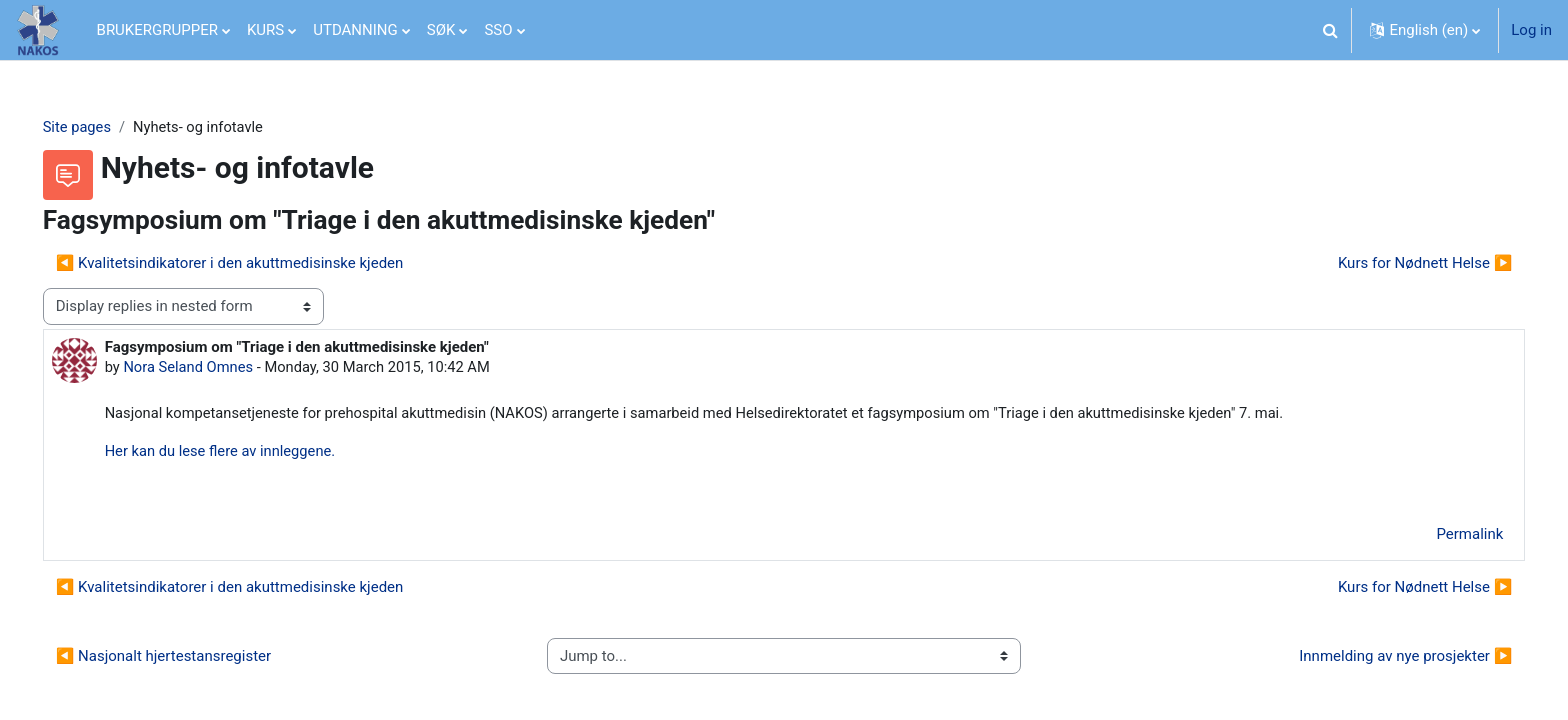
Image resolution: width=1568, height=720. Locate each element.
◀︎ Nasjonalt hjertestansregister (191, 659)
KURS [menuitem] (265, 30)
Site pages (106, 127)
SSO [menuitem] (498, 30)
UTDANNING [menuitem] (355, 30)
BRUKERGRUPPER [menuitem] (157, 30)
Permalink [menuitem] (1441, 537)
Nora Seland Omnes (218, 368)
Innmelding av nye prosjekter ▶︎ (1377, 659)
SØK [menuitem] (441, 30)
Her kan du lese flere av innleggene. (251, 453)
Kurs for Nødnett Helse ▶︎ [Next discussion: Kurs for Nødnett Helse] (1397, 263)
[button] (1330, 30)
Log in (1531, 30)
